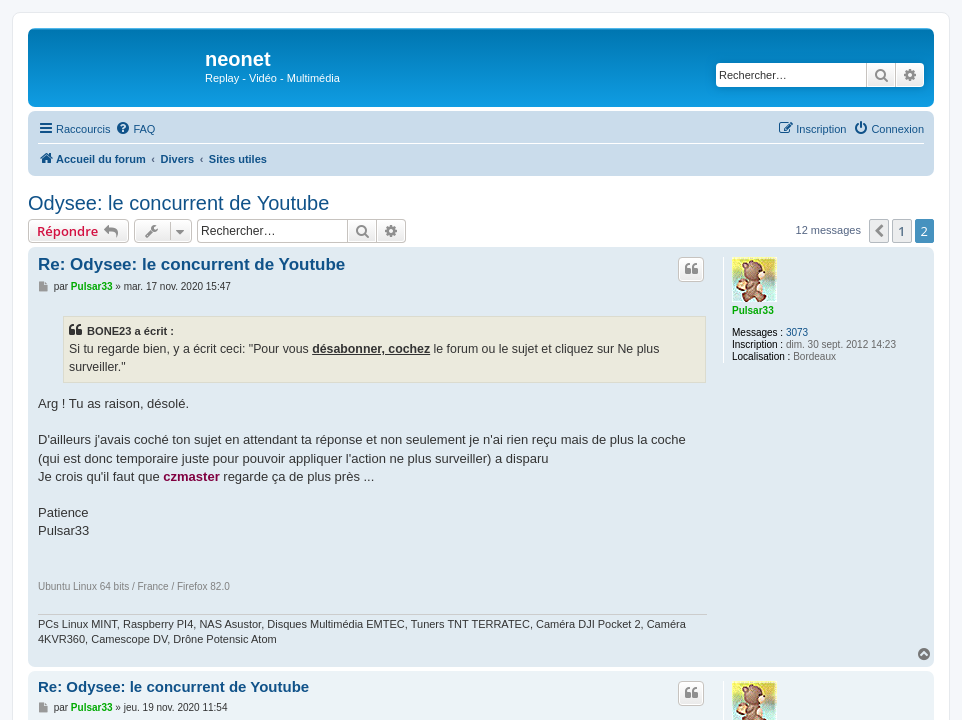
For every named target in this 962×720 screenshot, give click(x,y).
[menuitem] (135, 129)
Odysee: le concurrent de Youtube (178, 203)
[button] (879, 231)
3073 (797, 332)
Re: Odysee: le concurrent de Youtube (191, 264)
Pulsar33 (753, 310)
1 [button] (901, 231)
